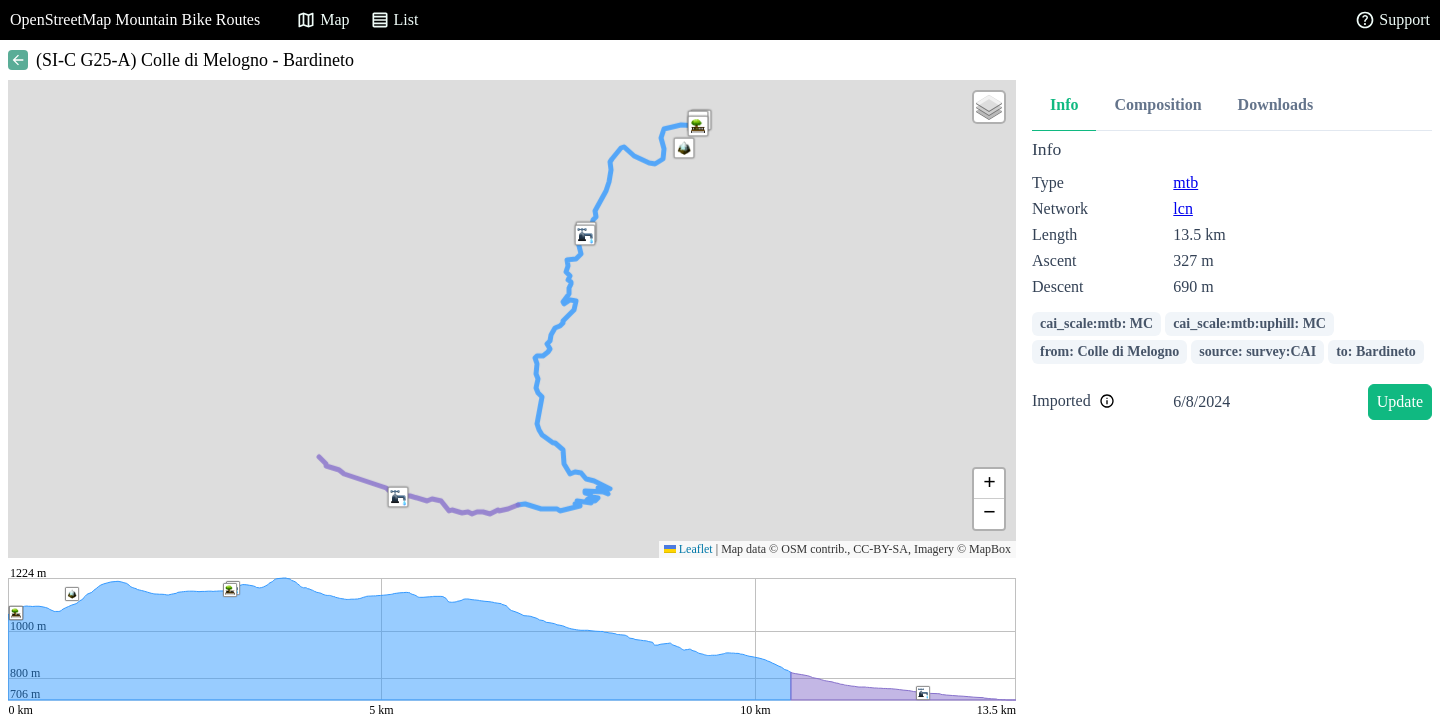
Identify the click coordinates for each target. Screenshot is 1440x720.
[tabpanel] (1232, 283)
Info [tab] (1064, 104)
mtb (1185, 182)
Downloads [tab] (1276, 104)
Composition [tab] (1157, 104)
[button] (398, 497)
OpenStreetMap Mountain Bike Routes (135, 19)
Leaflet (688, 549)
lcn (1183, 208)
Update (1400, 401)
